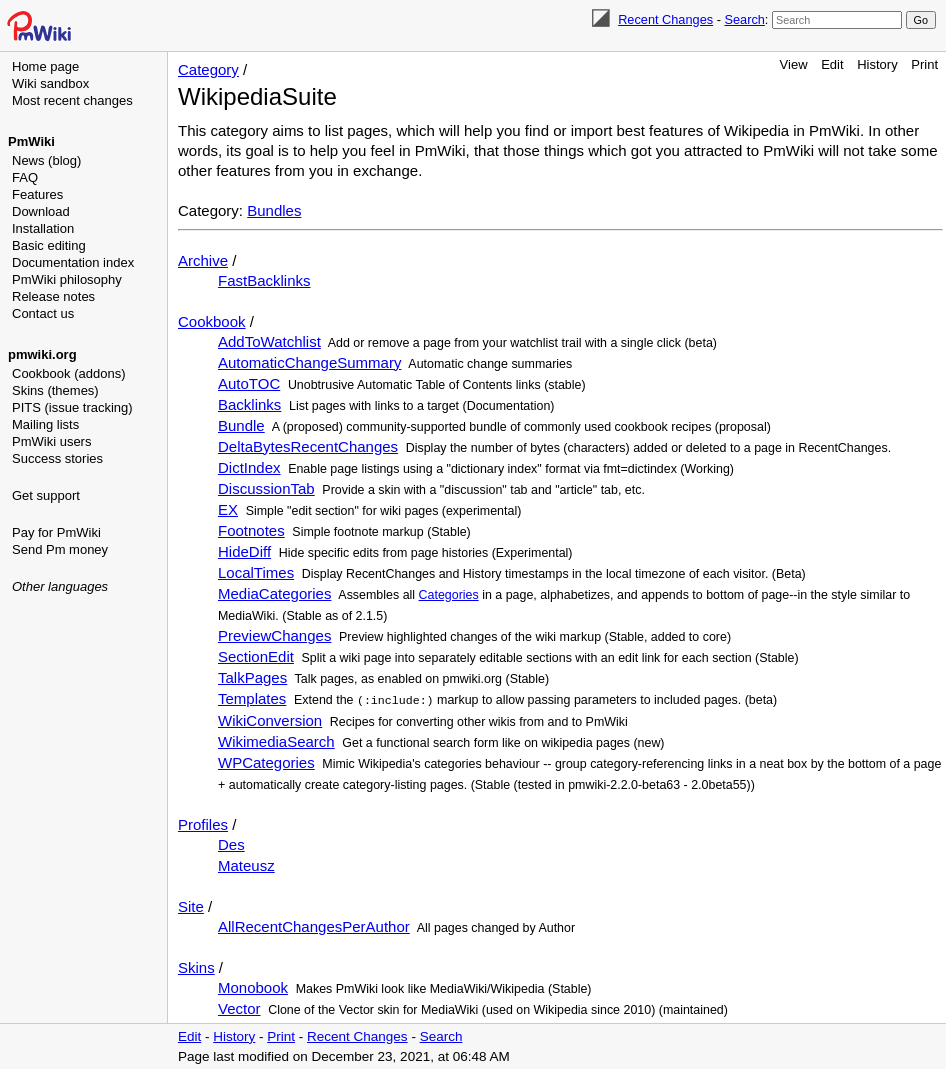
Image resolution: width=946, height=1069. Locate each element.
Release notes (53, 296)
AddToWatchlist (269, 341)
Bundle (241, 425)
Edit (832, 64)
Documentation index (73, 262)
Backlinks (249, 404)
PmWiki (31, 141)
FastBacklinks (264, 280)
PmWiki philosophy (67, 279)
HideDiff (244, 551)
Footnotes (251, 530)
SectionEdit (256, 656)
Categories (449, 595)
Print (924, 64)
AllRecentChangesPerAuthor (314, 925)
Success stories (57, 458)
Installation (43, 228)
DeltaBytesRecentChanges (308, 446)
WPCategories (266, 761)
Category (208, 69)
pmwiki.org (42, 354)
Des (231, 843)
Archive (203, 260)
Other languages (60, 586)
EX (228, 509)
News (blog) (46, 160)
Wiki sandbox (50, 83)
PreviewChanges (274, 635)
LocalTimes (256, 572)
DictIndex (249, 467)
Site (191, 905)
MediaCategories (274, 593)
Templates (252, 698)
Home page (45, 66)
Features (37, 194)
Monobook (253, 986)
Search (744, 19)
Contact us (43, 313)
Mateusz (246, 864)
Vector (239, 1007)
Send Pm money (60, 549)
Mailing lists (45, 424)
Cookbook (212, 321)
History (877, 64)
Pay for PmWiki (56, 532)
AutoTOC (249, 383)
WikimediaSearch (276, 740)
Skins (196, 966)
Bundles (274, 210)
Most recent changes (72, 100)
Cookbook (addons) (68, 373)
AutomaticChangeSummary (309, 362)
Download (41, 211)
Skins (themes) (55, 390)
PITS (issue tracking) (72, 407)
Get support (46, 495)
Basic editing (49, 245)
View (794, 64)
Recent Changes (665, 19)
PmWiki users (51, 441)
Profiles (203, 823)
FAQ (25, 177)
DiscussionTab (266, 488)
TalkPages (252, 677)
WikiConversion (270, 719)
